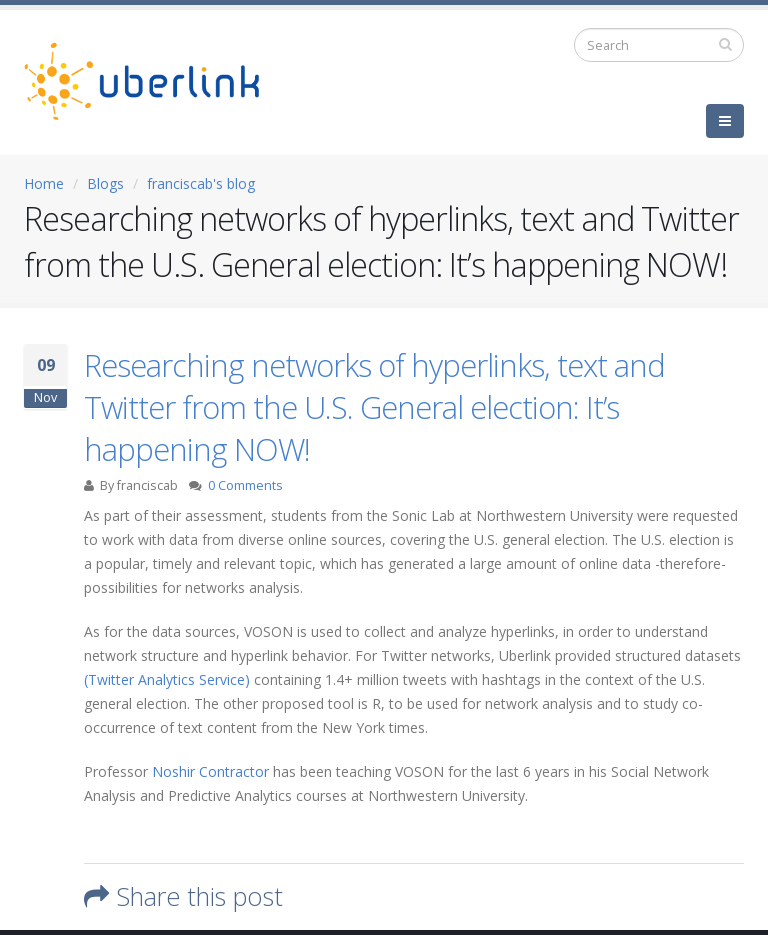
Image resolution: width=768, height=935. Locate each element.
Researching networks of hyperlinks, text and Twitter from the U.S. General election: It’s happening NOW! (374, 407)
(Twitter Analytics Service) (167, 679)
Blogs (105, 183)
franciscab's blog (201, 183)
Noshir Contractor (210, 771)
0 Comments (245, 485)
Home (44, 183)
